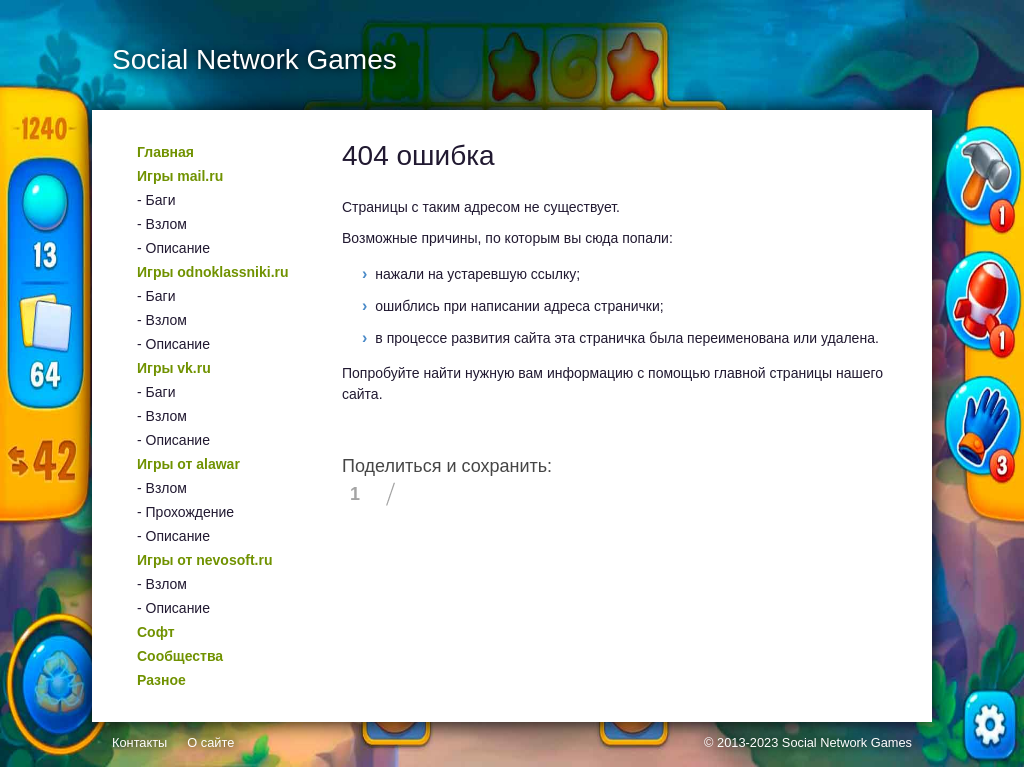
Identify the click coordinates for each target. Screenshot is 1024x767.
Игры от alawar (188, 464)
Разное (161, 680)
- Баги (156, 200)
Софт (156, 632)
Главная (165, 152)
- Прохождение (185, 512)
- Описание (173, 248)
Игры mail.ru (180, 176)
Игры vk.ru (174, 368)
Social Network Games (847, 742)
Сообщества (180, 656)
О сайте (210, 742)
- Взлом (162, 224)
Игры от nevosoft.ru (204, 560)
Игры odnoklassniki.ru (213, 272)
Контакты (139, 742)
